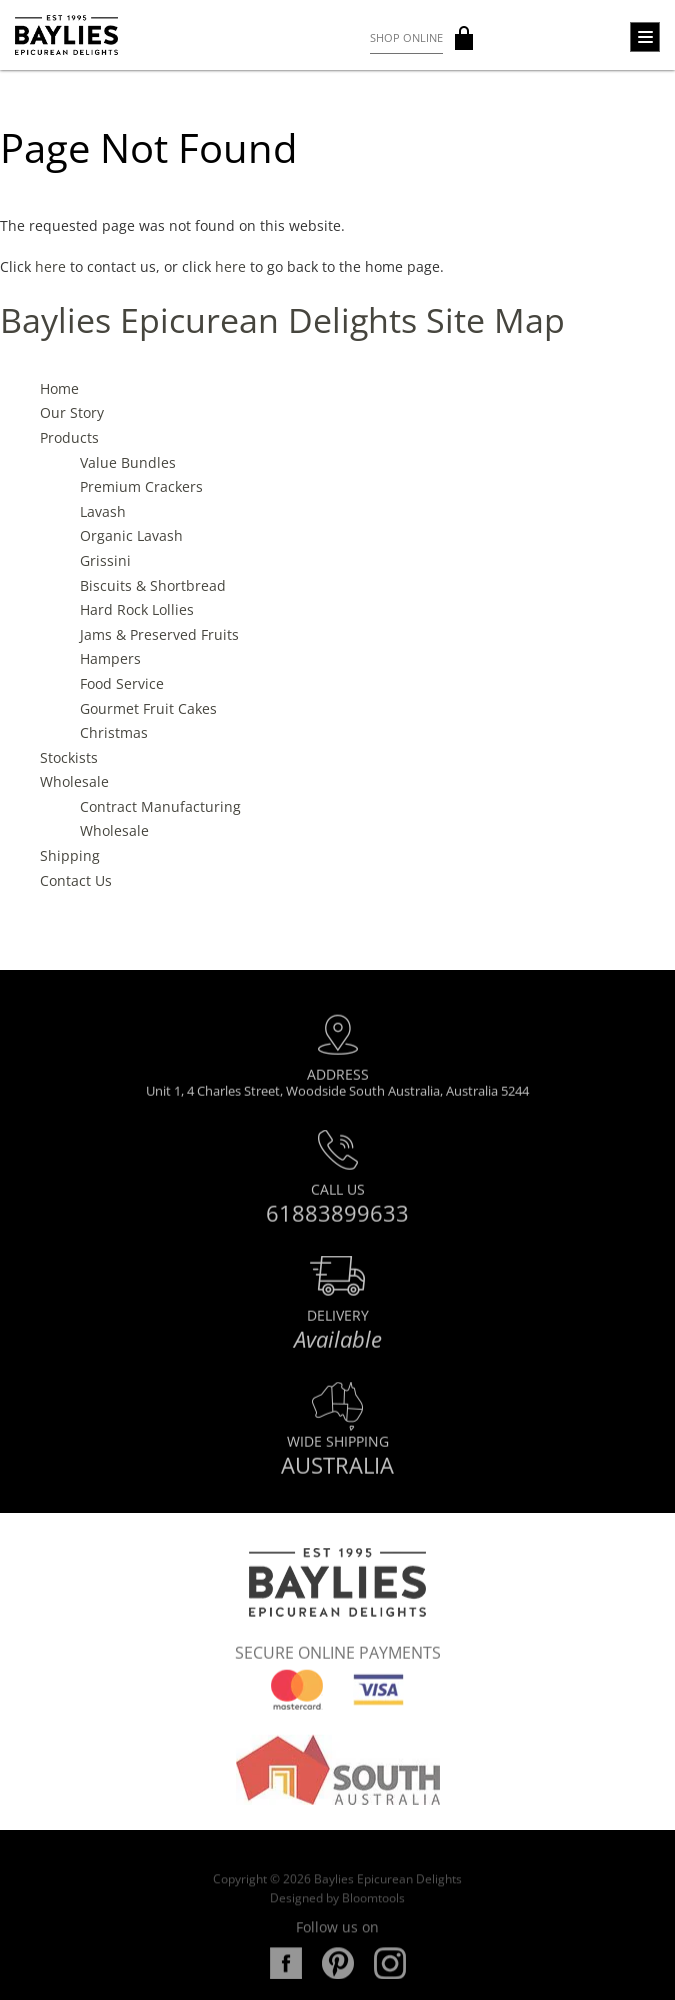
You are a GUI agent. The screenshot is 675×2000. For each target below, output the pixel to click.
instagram (390, 1979)
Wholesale (74, 782)
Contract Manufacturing (160, 806)
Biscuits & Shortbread (153, 585)
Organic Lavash (131, 536)
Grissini (105, 560)
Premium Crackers (141, 487)
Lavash (103, 511)
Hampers (110, 659)
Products (69, 437)
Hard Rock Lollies (137, 610)
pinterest (338, 1979)
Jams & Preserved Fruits (159, 634)
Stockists (69, 757)
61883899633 (337, 1220)
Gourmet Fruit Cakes (148, 708)
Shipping (70, 855)
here (50, 266)
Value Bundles (128, 462)
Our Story (72, 413)
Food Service (122, 683)
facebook (286, 1979)
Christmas (114, 732)
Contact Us (76, 880)
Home (59, 388)
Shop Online (406, 37)
